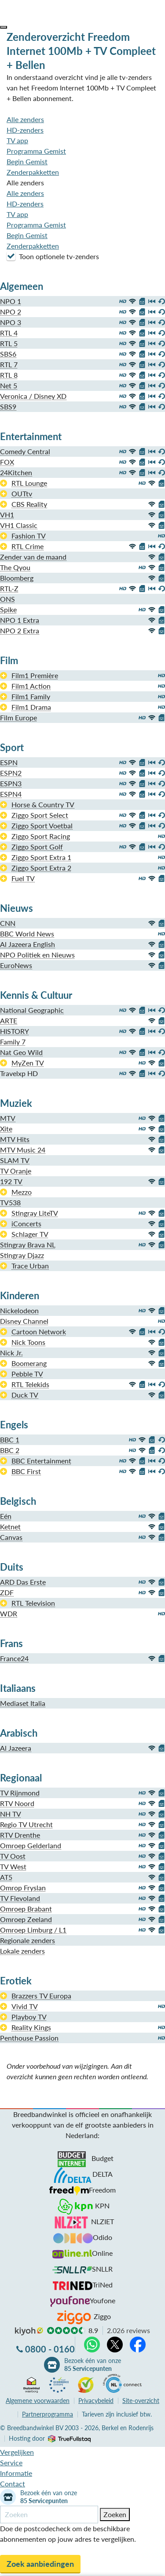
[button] (3, 27)
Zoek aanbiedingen (40, 2564)
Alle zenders (25, 119)
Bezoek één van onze (92, 2365)
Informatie (16, 2473)
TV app (17, 140)
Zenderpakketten (33, 172)
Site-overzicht (140, 2400)
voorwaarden (38, 2400)
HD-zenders (25, 130)
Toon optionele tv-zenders (53, 256)
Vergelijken (17, 2452)
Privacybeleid (96, 2400)
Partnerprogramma (47, 2414)
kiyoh (29, 2331)
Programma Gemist (36, 151)
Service (11, 2462)
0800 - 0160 (50, 2349)
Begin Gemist (27, 161)
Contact (12, 2483)
